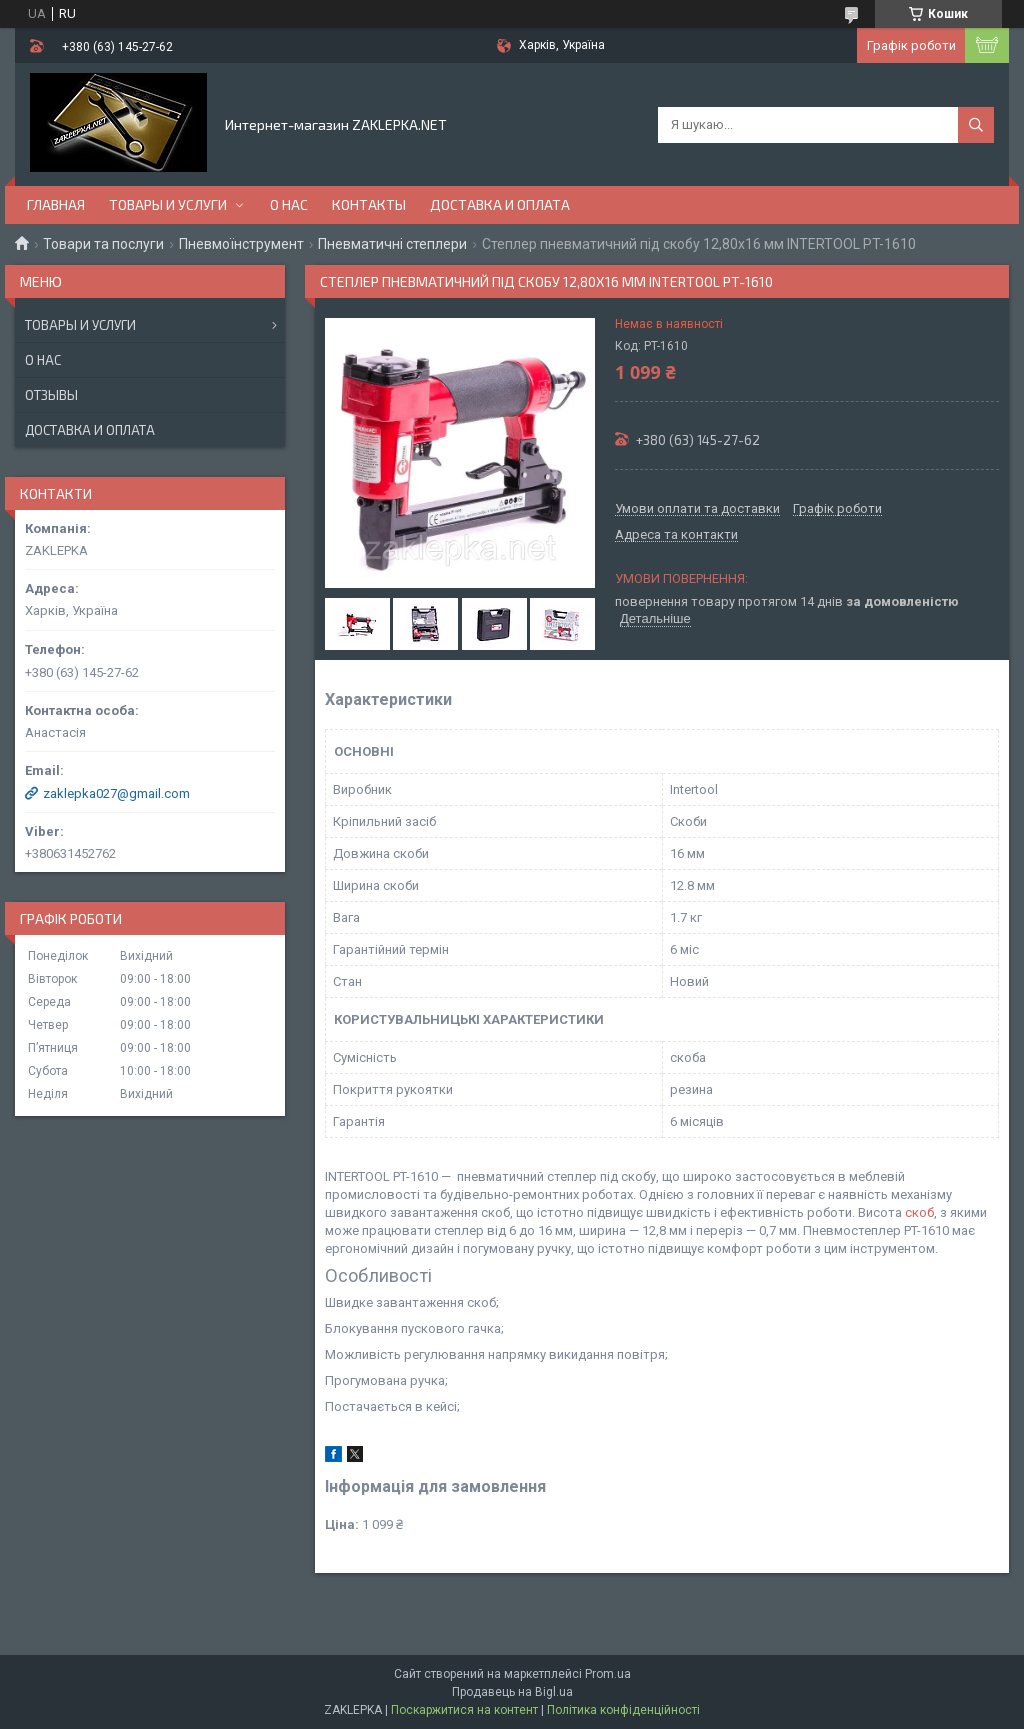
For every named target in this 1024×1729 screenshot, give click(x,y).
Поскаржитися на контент (464, 1710)
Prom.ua (608, 1674)
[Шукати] (976, 125)
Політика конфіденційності (623, 1710)
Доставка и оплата (500, 204)
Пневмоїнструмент (241, 244)
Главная (56, 204)
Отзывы (51, 395)
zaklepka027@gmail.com (116, 793)
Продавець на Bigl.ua (512, 1692)
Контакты (369, 204)
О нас (289, 204)
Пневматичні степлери (392, 244)
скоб (919, 1212)
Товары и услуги (168, 204)
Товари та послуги (103, 244)
